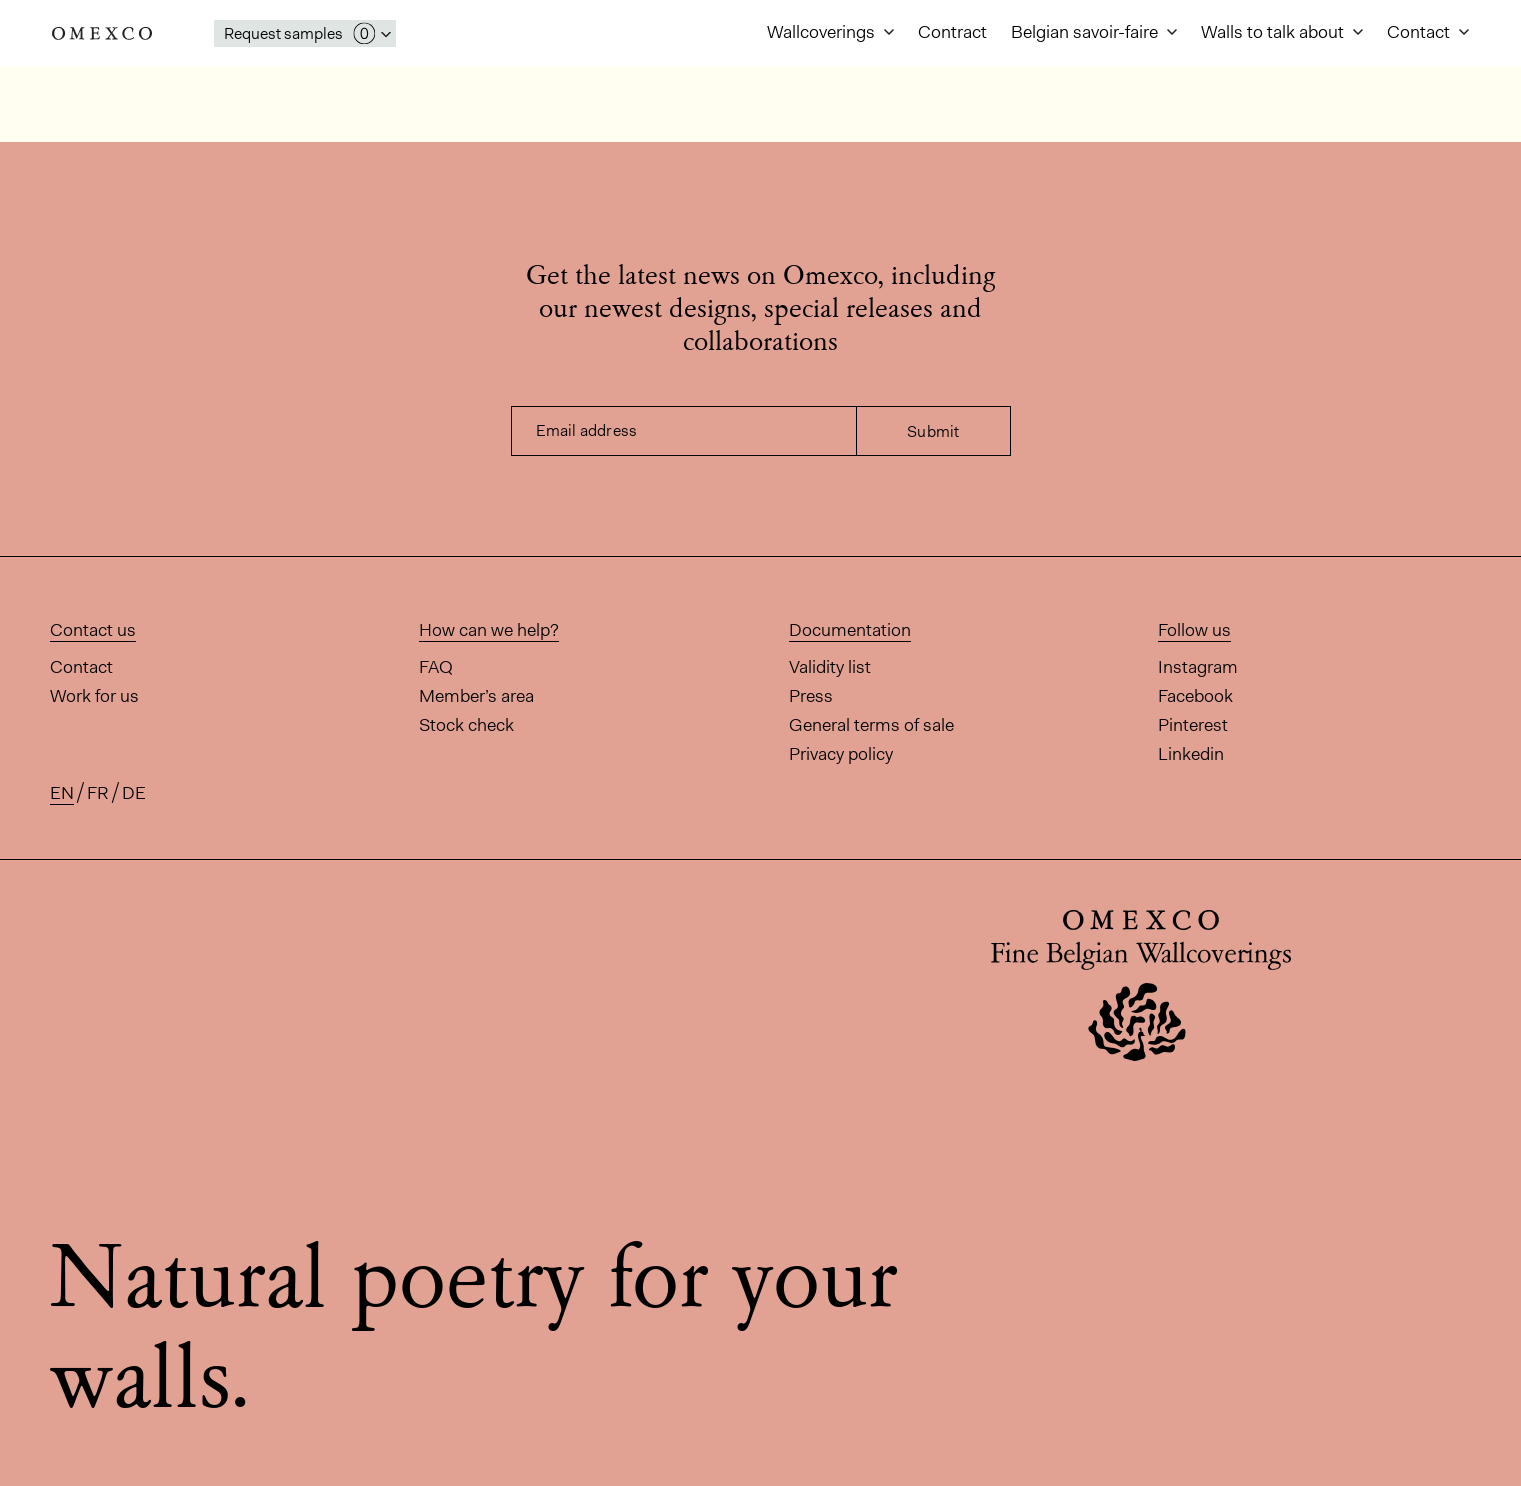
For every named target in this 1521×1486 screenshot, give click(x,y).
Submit (933, 431)
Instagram (1198, 667)
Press (811, 696)
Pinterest (1193, 725)
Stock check (466, 725)
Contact (1420, 32)
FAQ (436, 667)
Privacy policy (841, 754)
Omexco (102, 33)
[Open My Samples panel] (305, 33)
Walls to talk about (1274, 32)
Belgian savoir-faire (1086, 32)
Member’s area (476, 696)
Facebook (1195, 696)
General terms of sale (871, 725)
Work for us (94, 696)
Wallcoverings (823, 32)
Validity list (830, 667)
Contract (952, 32)
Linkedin (1191, 754)
